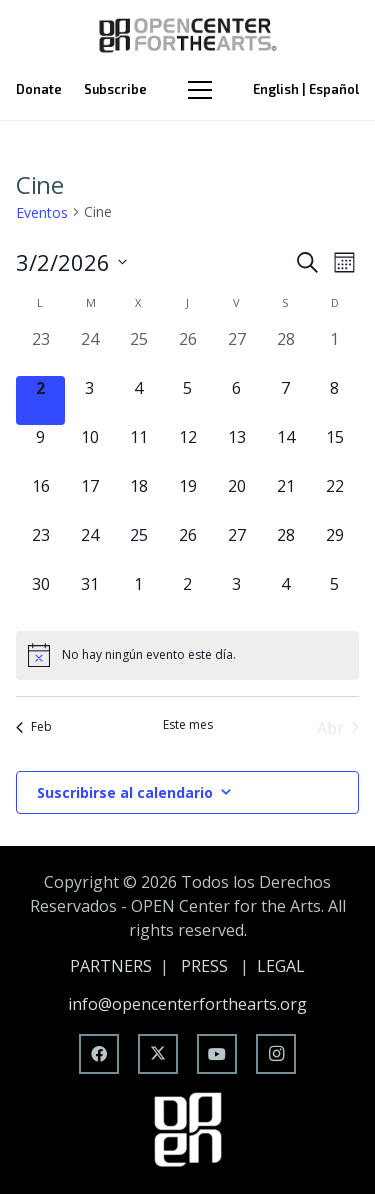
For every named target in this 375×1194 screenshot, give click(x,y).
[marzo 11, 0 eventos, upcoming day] (138, 449)
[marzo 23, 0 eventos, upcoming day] (40, 547)
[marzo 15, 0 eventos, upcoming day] (334, 449)
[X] (158, 1054)
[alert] (187, 655)
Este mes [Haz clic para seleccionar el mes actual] (188, 725)
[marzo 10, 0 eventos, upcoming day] (89, 449)
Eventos (42, 212)
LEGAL (281, 966)
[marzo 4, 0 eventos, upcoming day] (138, 400)
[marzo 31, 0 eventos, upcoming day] (89, 596)
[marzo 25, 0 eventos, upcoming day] (138, 547)
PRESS (204, 966)
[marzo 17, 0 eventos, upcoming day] (89, 498)
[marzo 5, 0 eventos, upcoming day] (187, 400)
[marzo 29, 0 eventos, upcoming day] (334, 547)
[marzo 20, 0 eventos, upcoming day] (236, 498)
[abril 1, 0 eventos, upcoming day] (138, 596)
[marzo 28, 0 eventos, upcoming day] (285, 547)
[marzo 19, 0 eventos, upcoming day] (187, 498)
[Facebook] (99, 1054)
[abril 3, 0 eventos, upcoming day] (236, 596)
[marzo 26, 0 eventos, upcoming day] (187, 547)
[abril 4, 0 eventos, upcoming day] (285, 596)
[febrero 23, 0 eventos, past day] (40, 351)
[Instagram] (276, 1054)
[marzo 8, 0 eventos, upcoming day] (334, 400)
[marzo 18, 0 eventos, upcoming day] (138, 498)
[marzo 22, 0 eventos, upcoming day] (334, 498)
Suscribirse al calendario (125, 792)
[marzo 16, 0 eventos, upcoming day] (40, 498)
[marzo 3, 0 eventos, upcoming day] (89, 400)
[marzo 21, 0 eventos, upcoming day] (285, 498)
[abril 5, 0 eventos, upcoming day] (334, 596)
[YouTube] (217, 1054)
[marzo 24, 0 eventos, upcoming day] (89, 547)
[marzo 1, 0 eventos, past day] (334, 351)
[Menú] (200, 90)
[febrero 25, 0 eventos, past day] (138, 351)
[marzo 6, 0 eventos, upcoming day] (236, 400)
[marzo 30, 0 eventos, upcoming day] (40, 596)
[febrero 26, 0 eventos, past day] (187, 351)
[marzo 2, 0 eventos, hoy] (40, 400)
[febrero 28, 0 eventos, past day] (285, 351)
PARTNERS (111, 966)
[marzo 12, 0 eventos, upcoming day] (187, 449)
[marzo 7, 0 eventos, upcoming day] (285, 400)
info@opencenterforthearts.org (187, 1004)
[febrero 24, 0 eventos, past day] (89, 351)
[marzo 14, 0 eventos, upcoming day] (285, 449)
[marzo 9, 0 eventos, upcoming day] (40, 449)
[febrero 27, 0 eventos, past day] (236, 351)
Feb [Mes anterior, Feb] (34, 726)
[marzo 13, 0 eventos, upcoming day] (236, 449)
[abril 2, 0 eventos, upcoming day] (187, 596)
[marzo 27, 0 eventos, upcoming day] (236, 547)
